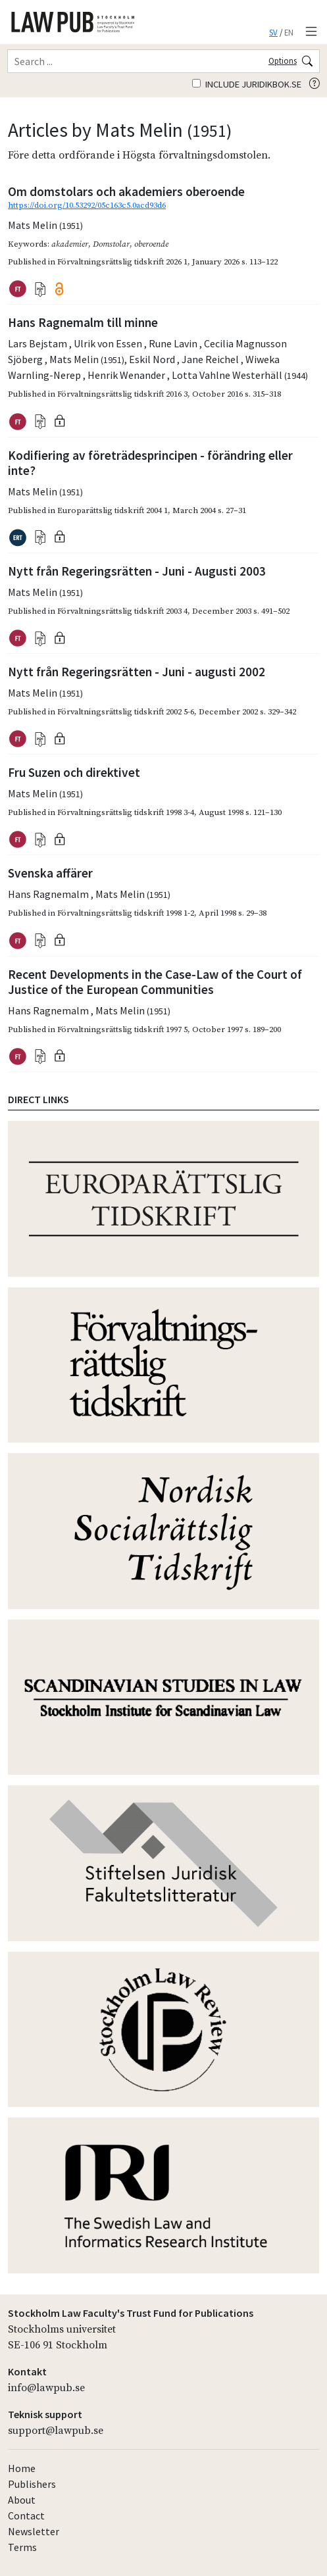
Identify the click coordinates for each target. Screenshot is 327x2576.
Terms (22, 2547)
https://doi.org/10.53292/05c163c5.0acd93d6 (87, 205)
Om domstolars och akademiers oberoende (126, 191)
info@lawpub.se (46, 2387)
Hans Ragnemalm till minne (83, 322)
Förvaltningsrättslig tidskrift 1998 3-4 (125, 812)
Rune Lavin (174, 343)
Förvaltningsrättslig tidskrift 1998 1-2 (125, 913)
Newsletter (33, 2531)
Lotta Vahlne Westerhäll (240, 375)
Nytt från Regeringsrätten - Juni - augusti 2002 (136, 672)
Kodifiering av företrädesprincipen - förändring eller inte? (150, 462)
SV (273, 32)
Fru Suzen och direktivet (74, 772)
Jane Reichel (211, 359)
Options (282, 60)
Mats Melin (45, 225)
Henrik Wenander (127, 375)
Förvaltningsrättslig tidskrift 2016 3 (122, 394)
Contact (26, 2515)
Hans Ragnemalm (49, 894)
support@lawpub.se (55, 2430)
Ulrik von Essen (109, 343)
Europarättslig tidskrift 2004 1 (112, 510)
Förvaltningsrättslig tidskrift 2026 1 (122, 262)
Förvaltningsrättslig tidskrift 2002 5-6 (125, 711)
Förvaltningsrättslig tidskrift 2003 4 (122, 611)
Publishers (32, 2483)
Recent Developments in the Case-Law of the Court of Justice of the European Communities (155, 981)
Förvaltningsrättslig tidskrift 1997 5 (122, 1029)
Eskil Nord (153, 359)
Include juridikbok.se (246, 84)
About (22, 2499)
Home (22, 2468)
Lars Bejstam (38, 343)
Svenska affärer (50, 873)
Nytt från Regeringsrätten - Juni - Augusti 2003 (137, 571)
